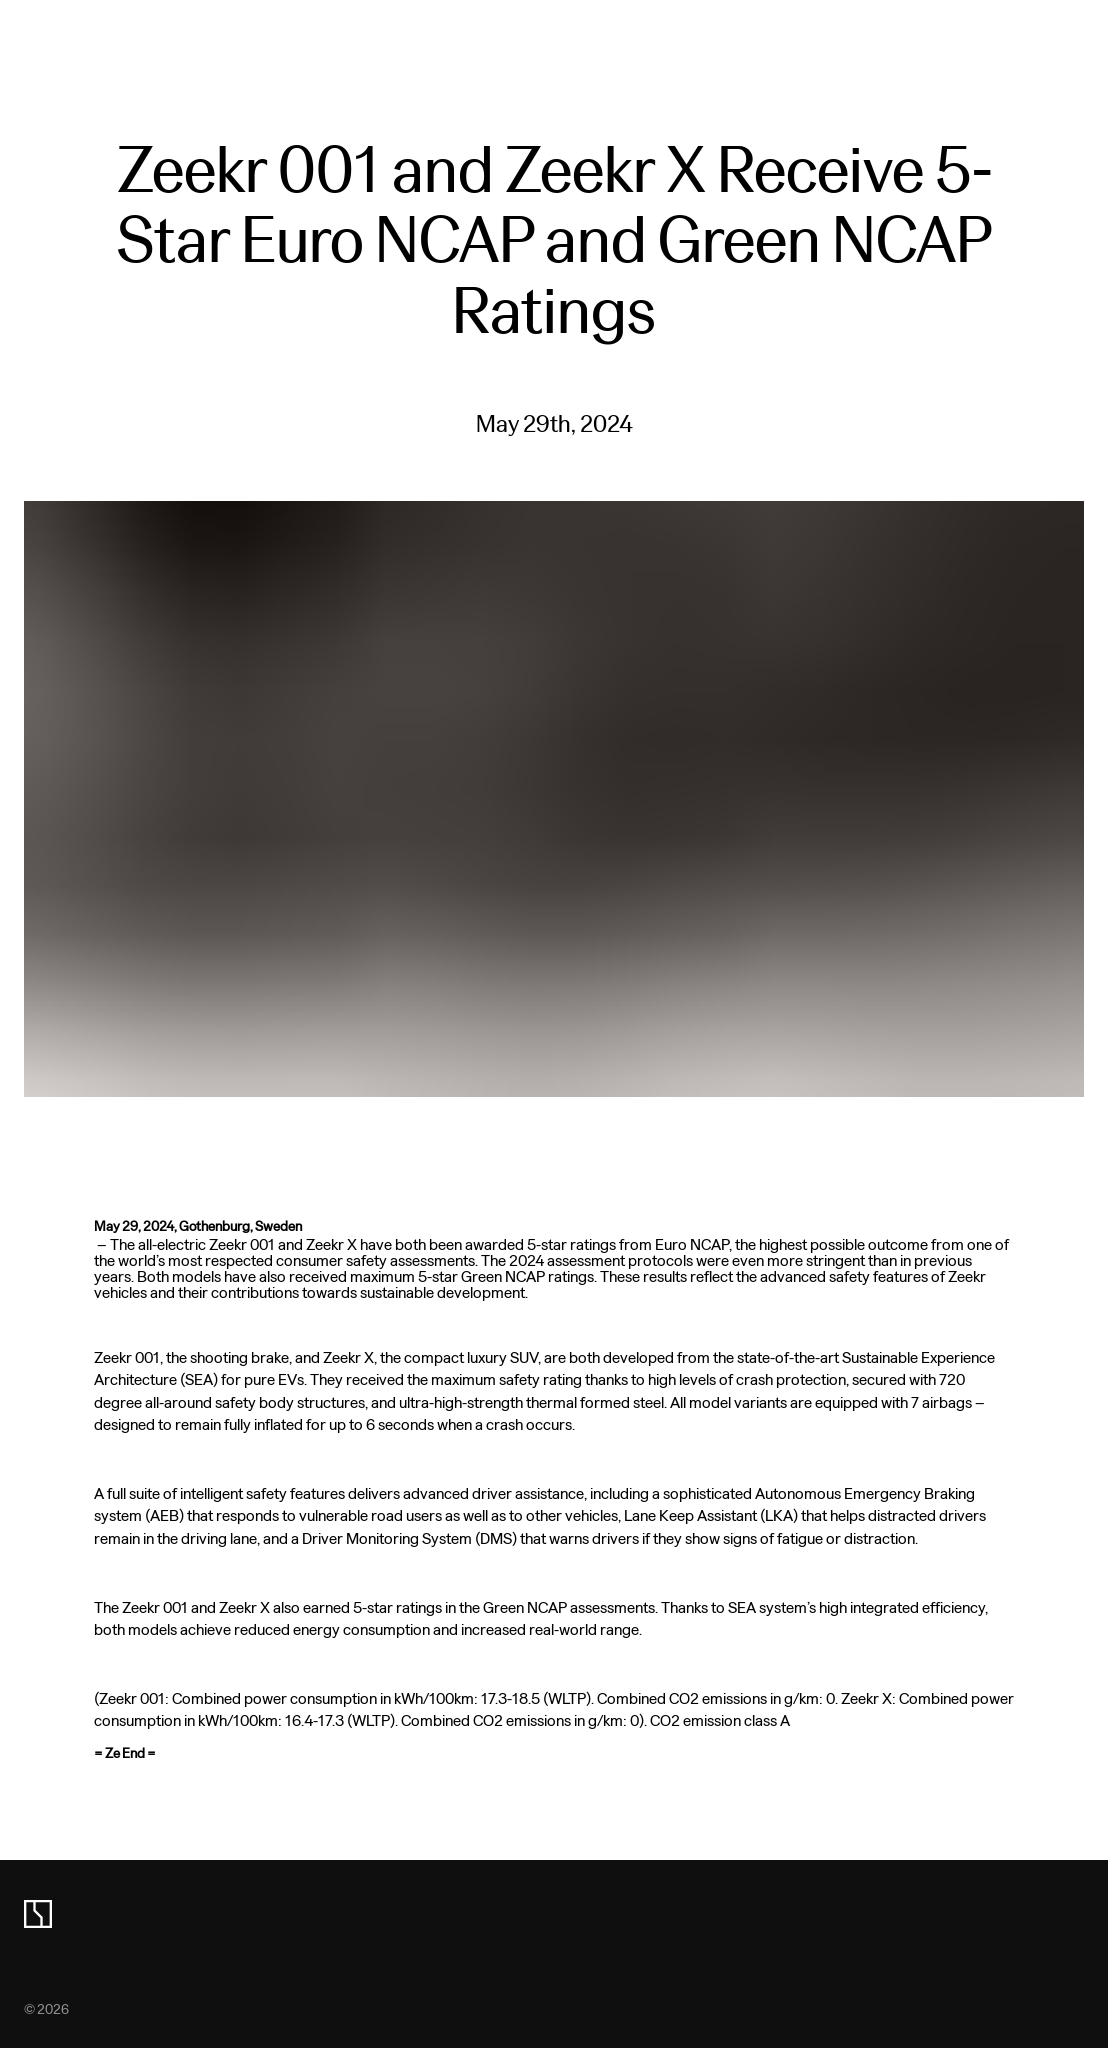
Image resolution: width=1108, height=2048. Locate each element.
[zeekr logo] (38, 1914)
